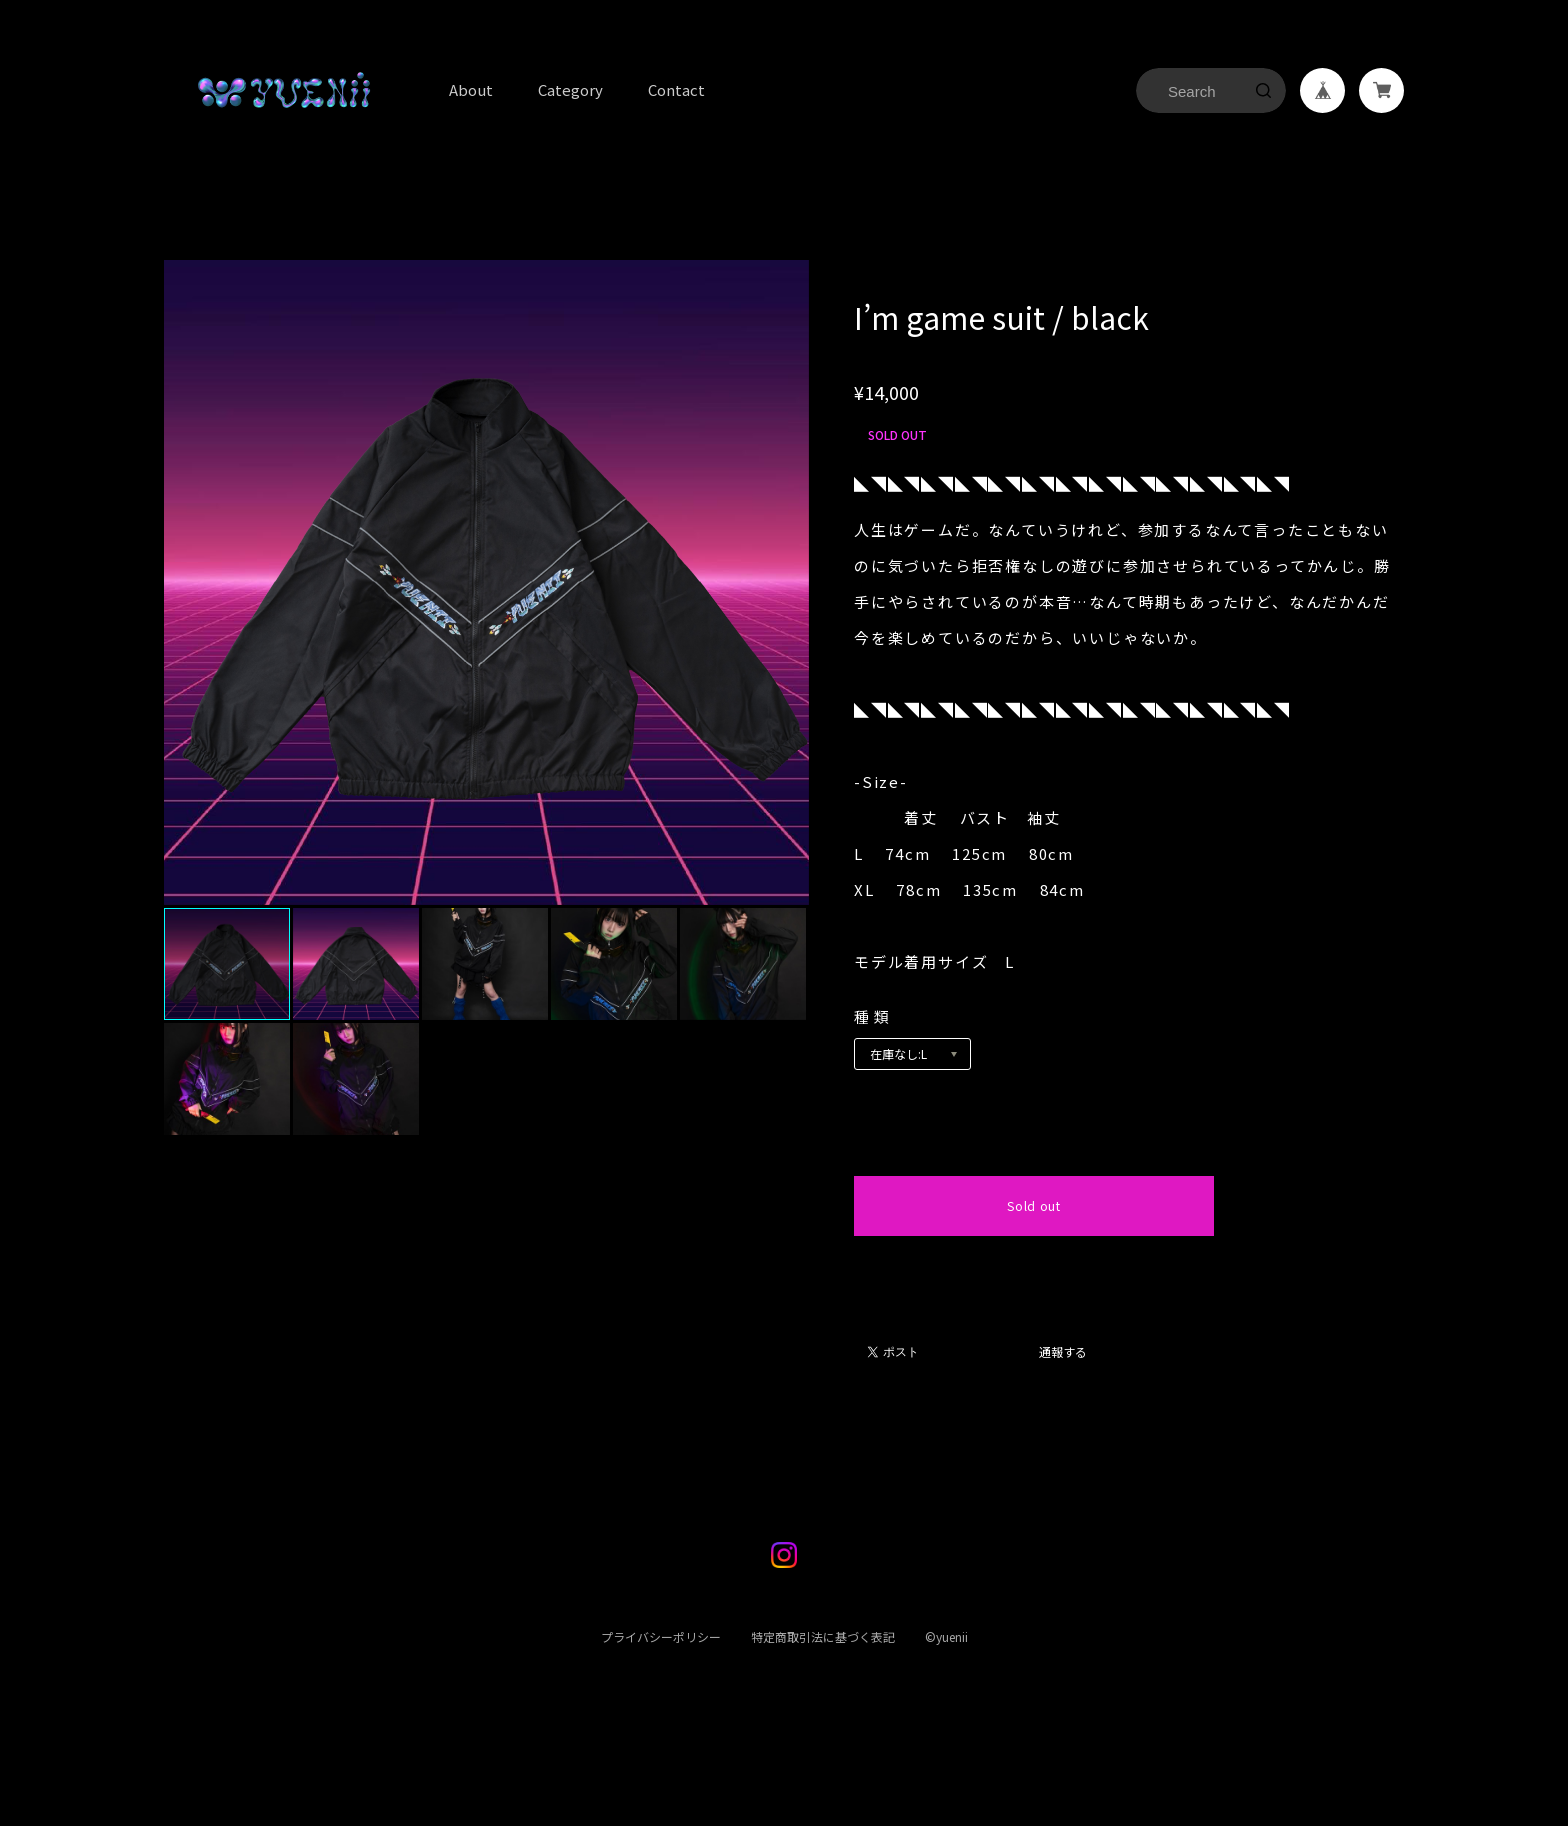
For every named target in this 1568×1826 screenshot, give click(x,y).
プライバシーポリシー (660, 1650)
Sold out (1034, 1205)
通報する (1063, 1352)
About (471, 89)
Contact (676, 89)
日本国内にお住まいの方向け (1034, 1259)
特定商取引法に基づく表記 (822, 1650)
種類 (873, 1016)
